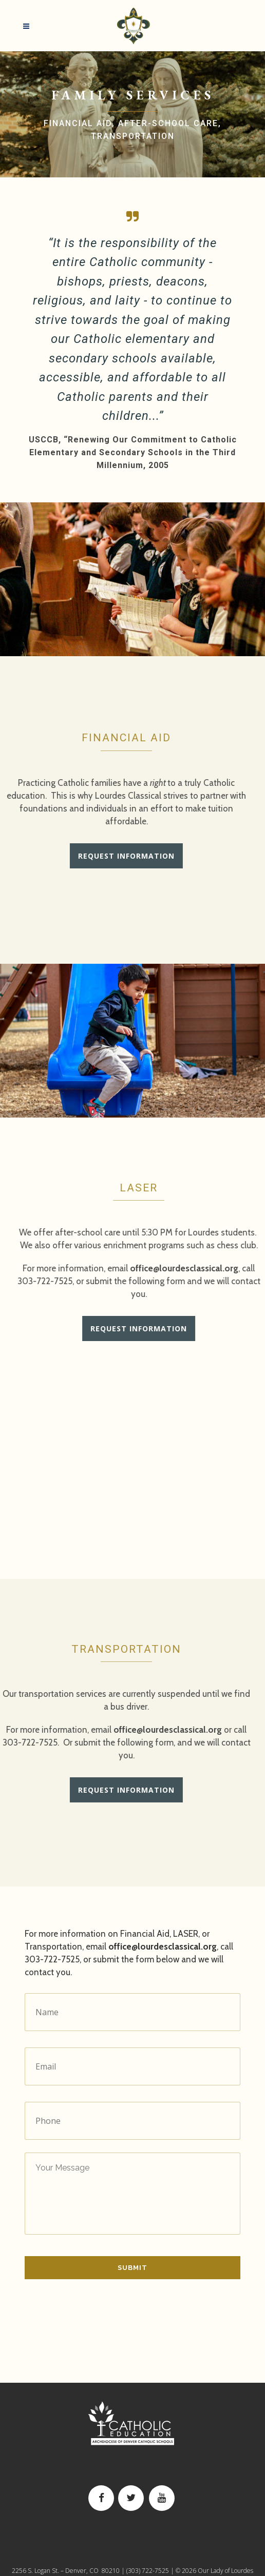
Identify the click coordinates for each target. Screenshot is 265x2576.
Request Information (93, 856)
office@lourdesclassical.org (135, 1730)
